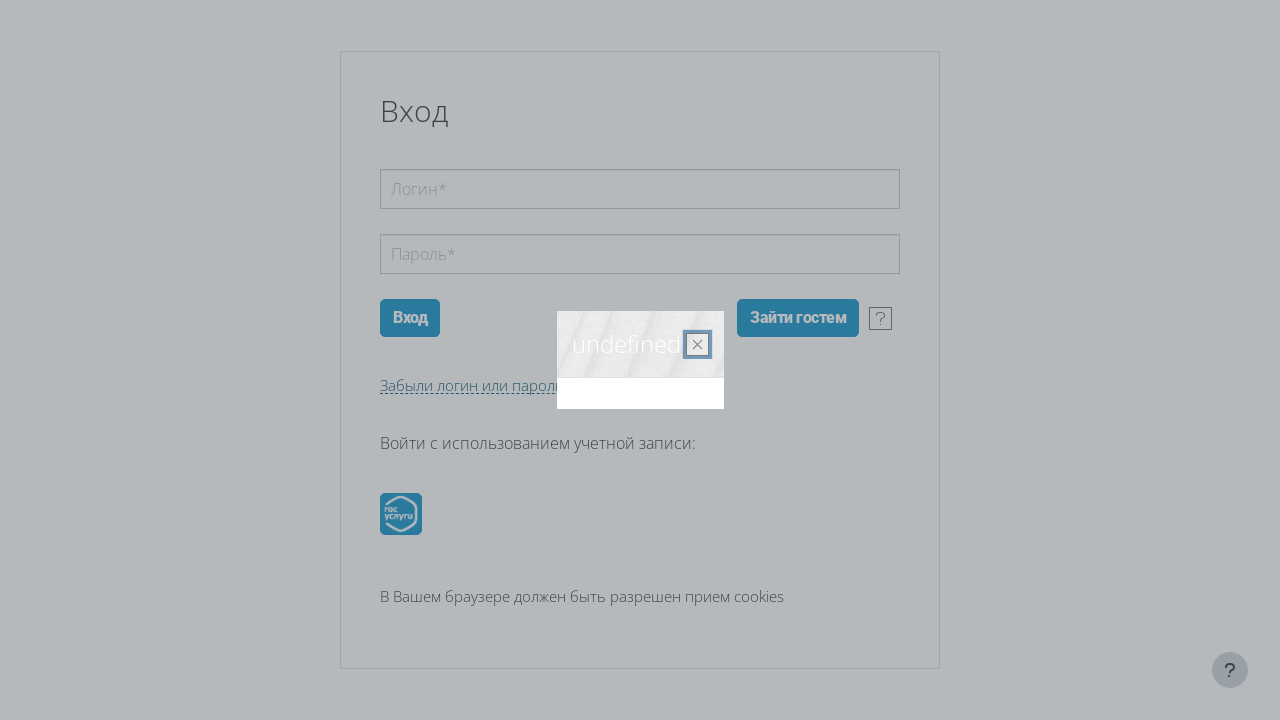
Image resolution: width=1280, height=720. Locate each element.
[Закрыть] (697, 344)
